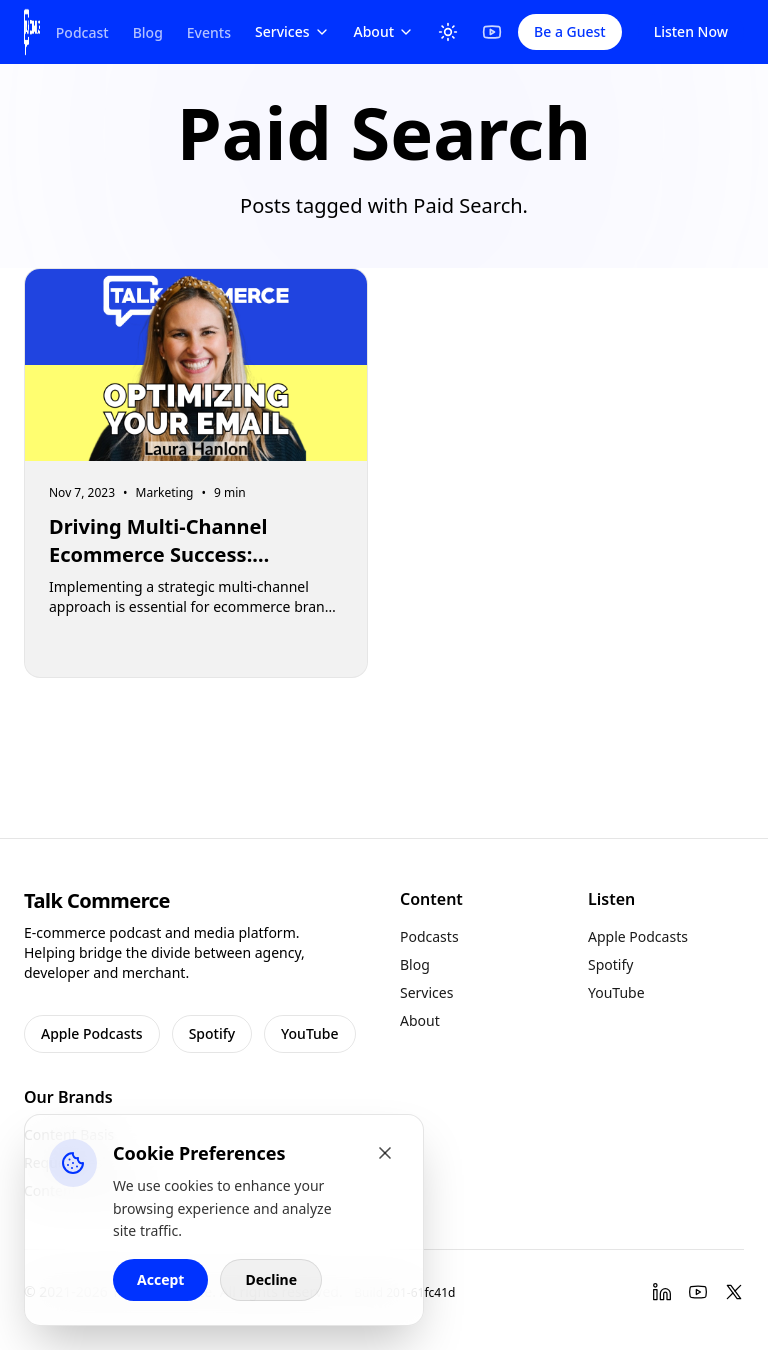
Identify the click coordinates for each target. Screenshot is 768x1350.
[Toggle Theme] (448, 32)
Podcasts (429, 936)
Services (292, 31)
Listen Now (691, 31)
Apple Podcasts (92, 1033)
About (384, 31)
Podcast (82, 32)
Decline (271, 1279)
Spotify (212, 1033)
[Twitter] (734, 1292)
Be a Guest (570, 31)
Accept (160, 1279)
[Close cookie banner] (385, 1153)
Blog (148, 32)
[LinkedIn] (662, 1292)
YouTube (309, 1033)
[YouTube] (492, 32)
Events (209, 32)
